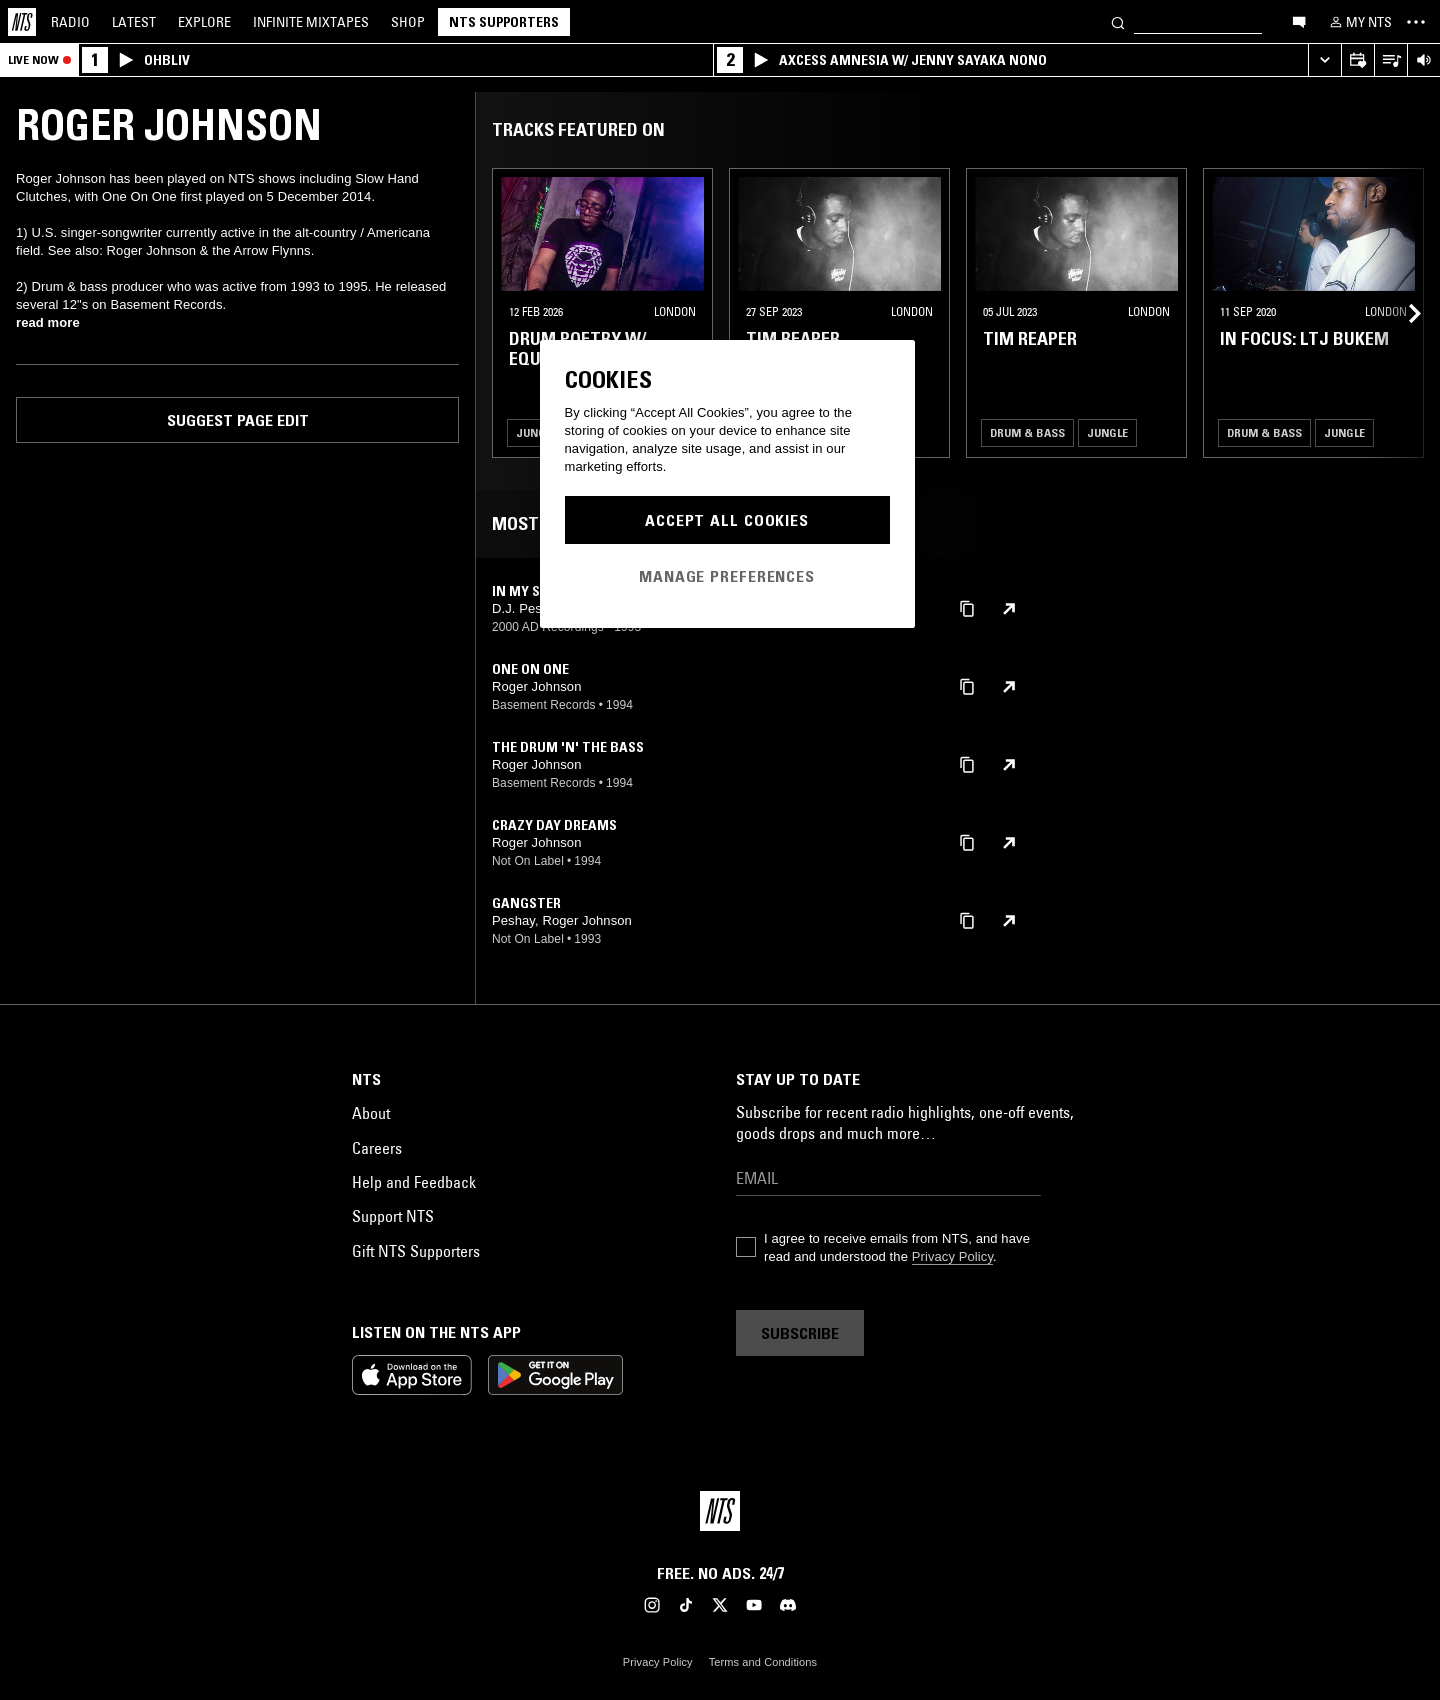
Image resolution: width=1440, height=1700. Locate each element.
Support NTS (393, 1216)
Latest (134, 22)
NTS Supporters (504, 22)
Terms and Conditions (763, 1662)
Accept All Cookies (727, 520)
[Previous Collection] (1402, 313)
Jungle (536, 432)
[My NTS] (1359, 22)
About (371, 1113)
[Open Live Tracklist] (1390, 60)
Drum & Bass (1027, 432)
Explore (204, 22)
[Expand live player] (1324, 60)
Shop (408, 22)
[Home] (22, 22)
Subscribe (800, 1333)
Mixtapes (311, 22)
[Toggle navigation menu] (1416, 22)
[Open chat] (1299, 21)
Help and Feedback (414, 1182)
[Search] (1118, 21)
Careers (377, 1148)
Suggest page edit (238, 420)
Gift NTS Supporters (416, 1251)
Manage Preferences (727, 576)
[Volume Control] (1423, 60)
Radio (70, 22)
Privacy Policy (952, 1256)
